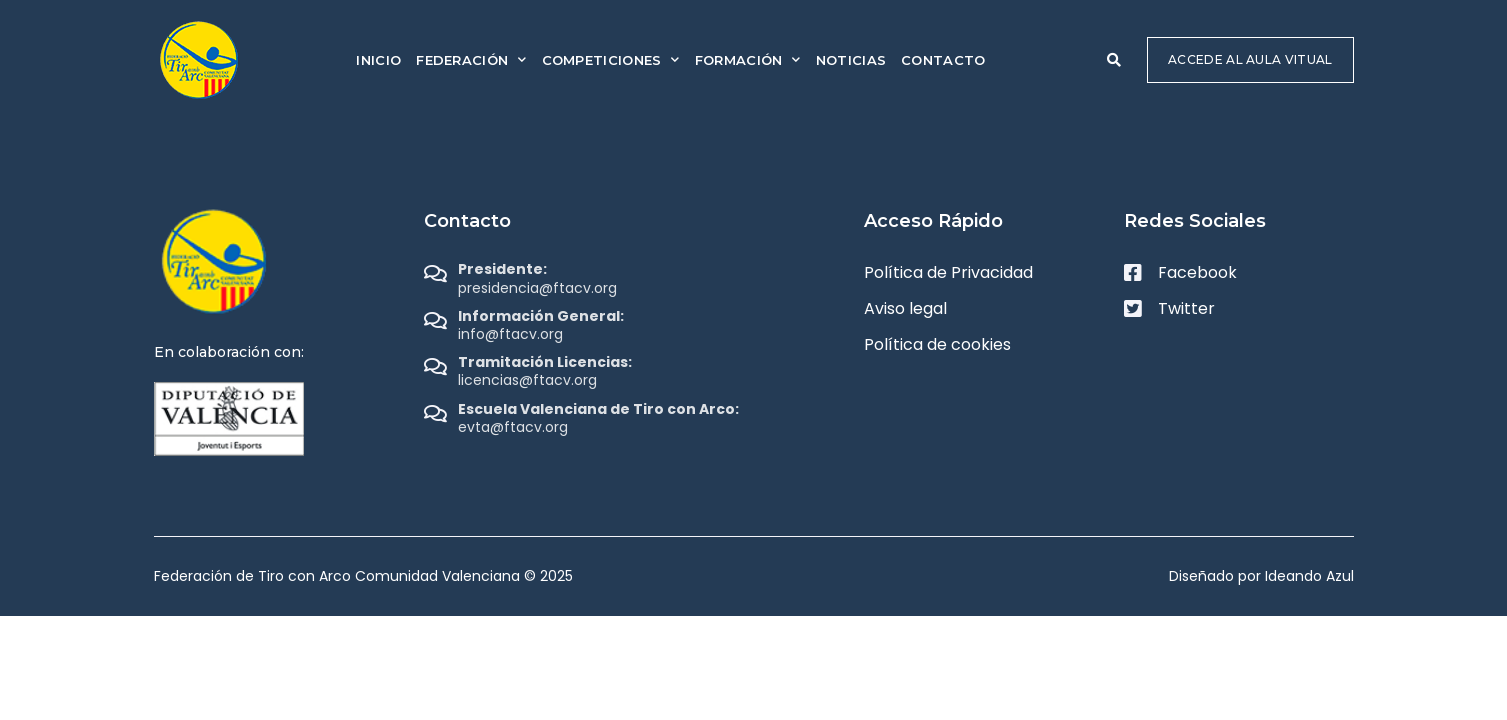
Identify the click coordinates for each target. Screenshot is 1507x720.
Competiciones (611, 59)
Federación (471, 59)
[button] (1114, 60)
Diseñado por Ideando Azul (1261, 576)
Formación (748, 59)
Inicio (378, 60)
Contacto (943, 60)
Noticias (851, 60)
